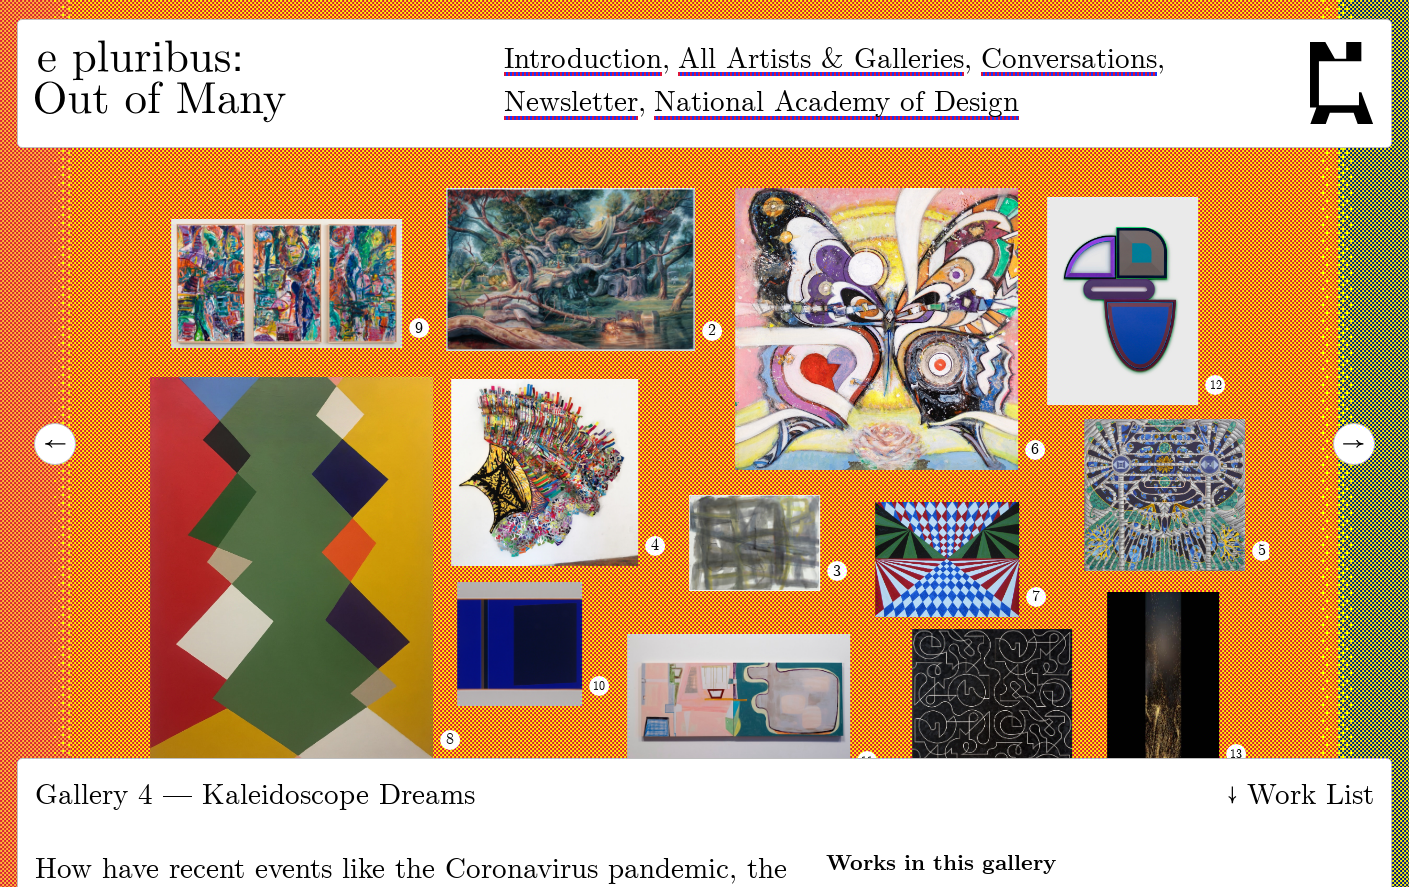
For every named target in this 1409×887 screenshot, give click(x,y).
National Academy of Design (836, 102)
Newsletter (571, 102)
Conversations (1069, 59)
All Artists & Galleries (821, 59)
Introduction (583, 59)
